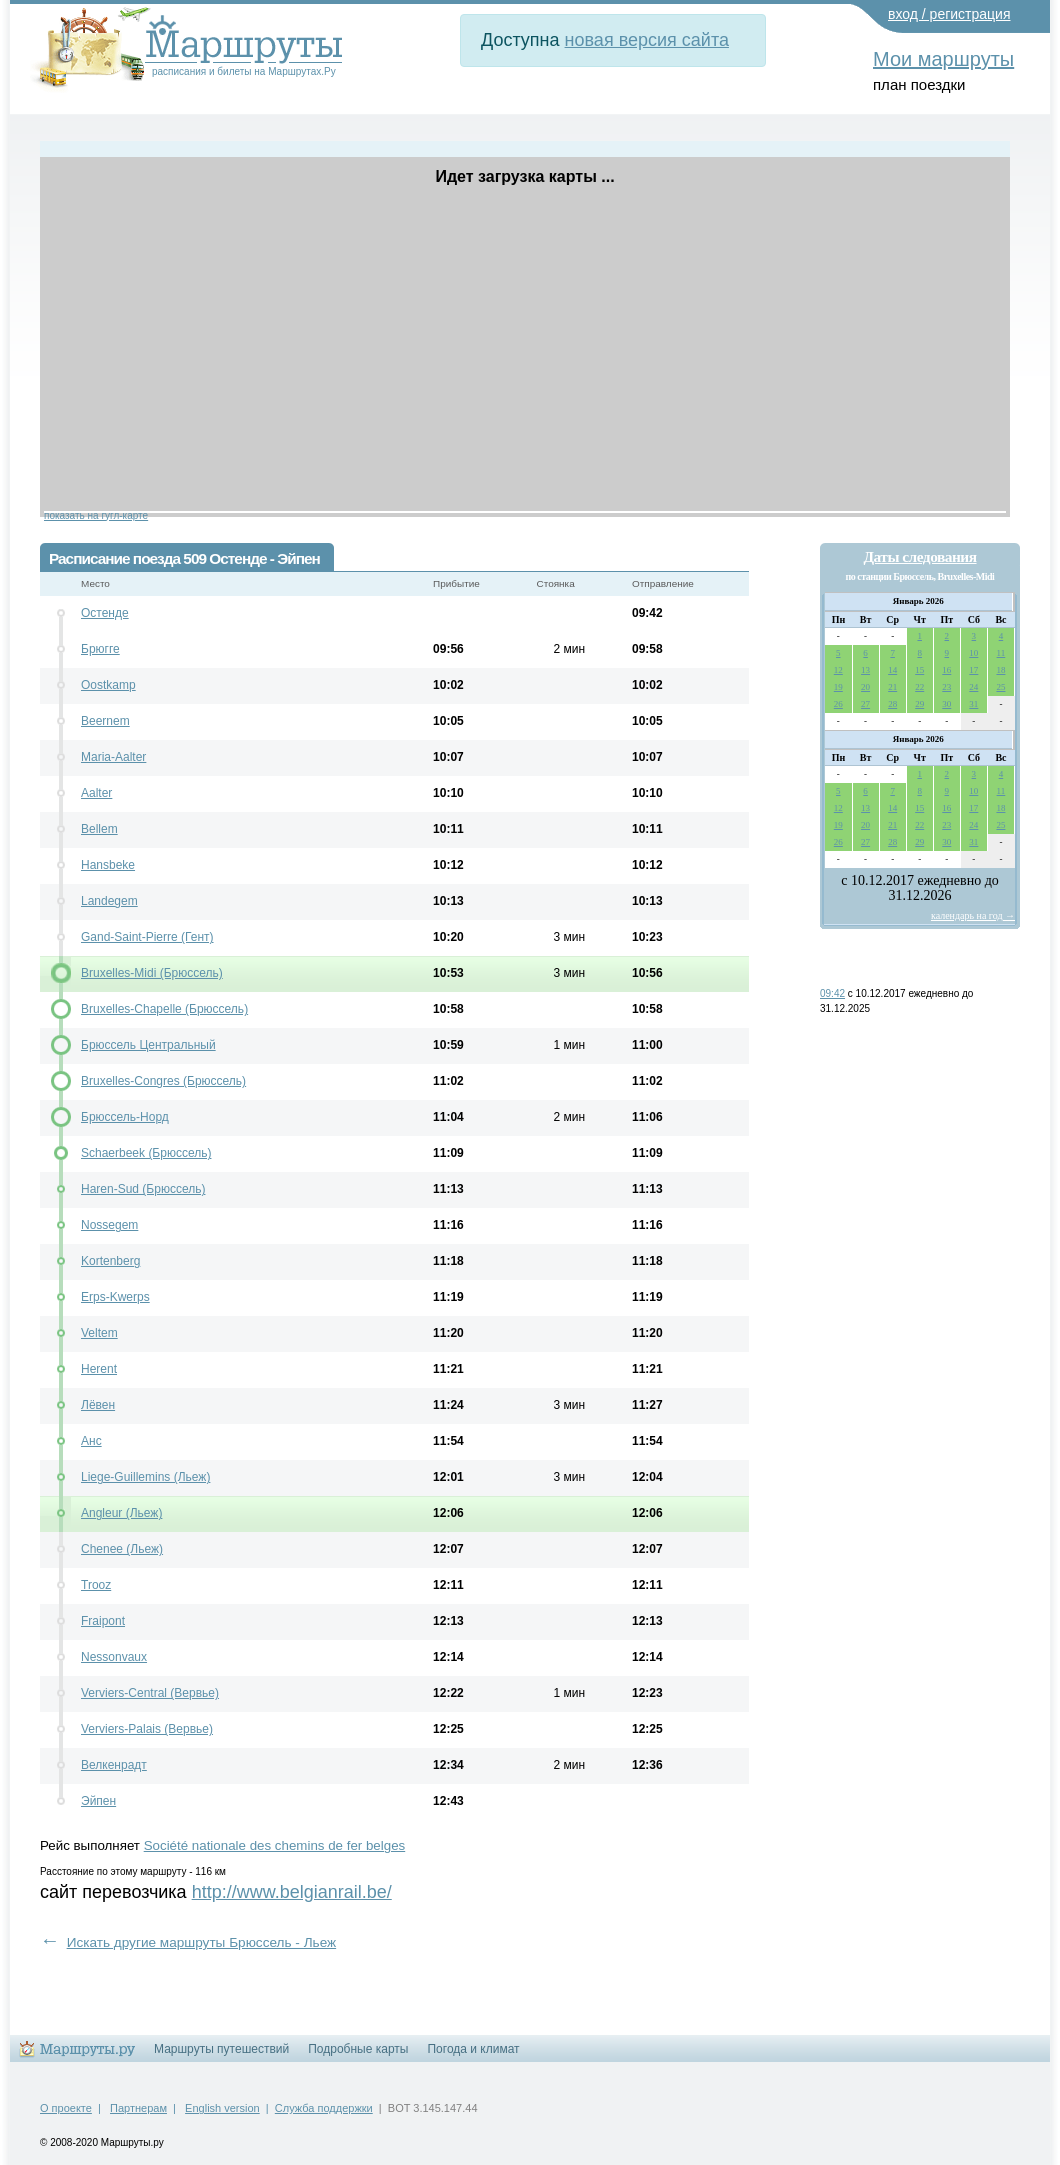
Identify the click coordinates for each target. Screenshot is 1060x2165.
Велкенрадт (114, 1765)
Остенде (105, 613)
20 (865, 687)
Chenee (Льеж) (122, 1549)
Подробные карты (358, 2049)
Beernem (105, 721)
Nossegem (109, 1225)
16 (946, 670)
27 (865, 704)
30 (946, 704)
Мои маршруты (943, 59)
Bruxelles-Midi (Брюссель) (152, 973)
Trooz (96, 1585)
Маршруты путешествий (221, 2049)
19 (838, 687)
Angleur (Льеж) (121, 1513)
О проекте (66, 2108)
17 (973, 670)
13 (865, 670)
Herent (99, 1369)
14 (892, 670)
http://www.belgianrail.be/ (292, 1892)
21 (892, 687)
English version (222, 2108)
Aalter (96, 793)
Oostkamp (108, 685)
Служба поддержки (324, 2108)
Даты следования (919, 556)
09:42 (832, 993)
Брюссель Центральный (148, 1045)
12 (838, 670)
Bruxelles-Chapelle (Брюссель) (164, 1009)
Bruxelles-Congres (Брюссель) (163, 1081)
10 (973, 653)
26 (838, 704)
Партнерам (138, 2108)
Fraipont (103, 1621)
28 (892, 704)
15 (919, 670)
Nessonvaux (114, 1657)
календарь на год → (973, 915)
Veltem (99, 1333)
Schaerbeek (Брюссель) (146, 1153)
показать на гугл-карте (96, 515)
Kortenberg (110, 1261)
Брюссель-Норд (125, 1117)
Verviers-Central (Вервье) (150, 1693)
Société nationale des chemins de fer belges (275, 1845)
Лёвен (98, 1405)
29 (919, 704)
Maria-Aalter (113, 757)
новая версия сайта (647, 40)
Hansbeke (108, 865)
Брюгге (100, 649)
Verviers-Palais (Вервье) (147, 1729)
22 (919, 687)
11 (1001, 653)
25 (1000, 687)
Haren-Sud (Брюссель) (143, 1189)
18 (1000, 670)
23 (946, 687)
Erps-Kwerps (115, 1297)
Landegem (109, 901)
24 (973, 687)
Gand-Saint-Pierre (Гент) (147, 937)
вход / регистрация (949, 14)
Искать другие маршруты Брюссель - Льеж (202, 1942)
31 (973, 704)
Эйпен (98, 1801)
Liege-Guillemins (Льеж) (145, 1477)
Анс (91, 1441)
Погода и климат (473, 2049)
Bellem (99, 829)
